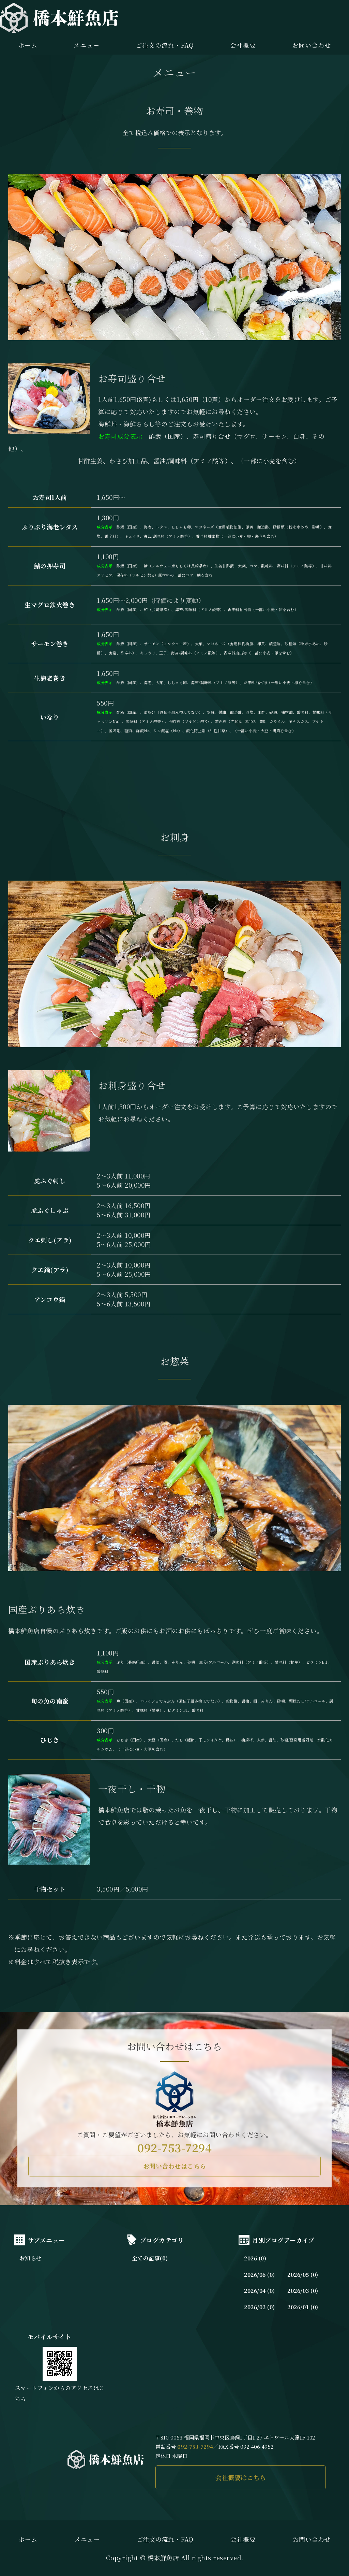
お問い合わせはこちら (174, 2165)
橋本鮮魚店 (163, 2557)
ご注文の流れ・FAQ (165, 45)
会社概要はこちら (240, 2477)
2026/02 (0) (259, 2307)
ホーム (27, 45)
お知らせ (30, 2258)
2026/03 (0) (302, 2291)
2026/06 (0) (259, 2274)
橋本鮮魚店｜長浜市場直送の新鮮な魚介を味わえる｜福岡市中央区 (59, 17)
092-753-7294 (174, 2147)
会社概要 (243, 45)
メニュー (87, 45)
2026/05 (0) (302, 2274)
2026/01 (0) (302, 2307)
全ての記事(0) (150, 2258)
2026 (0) (255, 2258)
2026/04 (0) (259, 2291)
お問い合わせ (311, 45)
